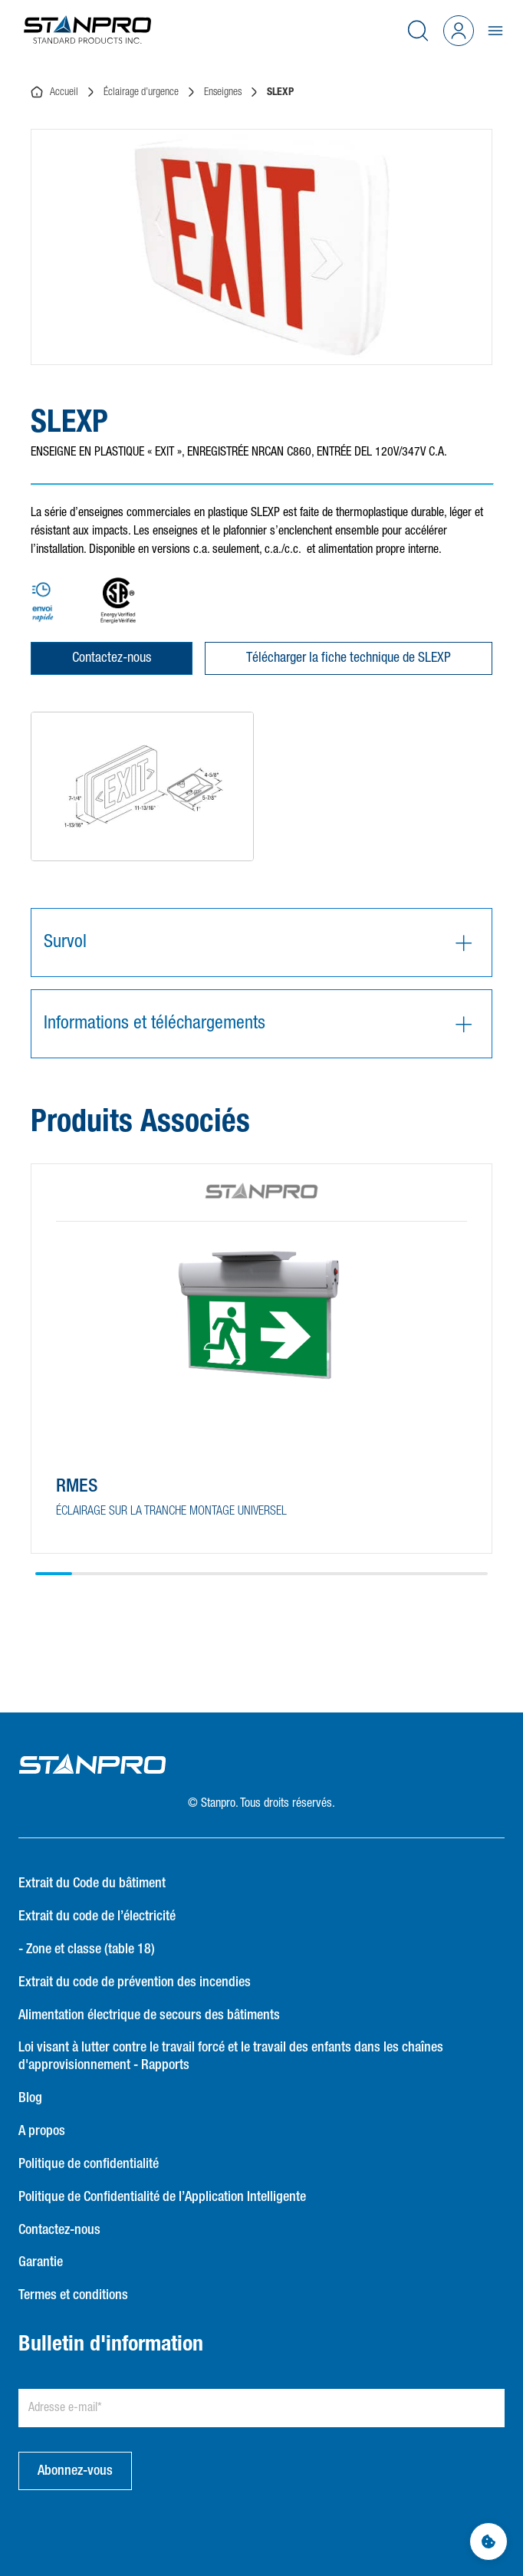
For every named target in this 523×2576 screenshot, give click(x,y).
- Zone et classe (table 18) (86, 1949)
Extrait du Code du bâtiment (92, 1883)
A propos (41, 2131)
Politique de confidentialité (88, 2164)
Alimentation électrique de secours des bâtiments (149, 2015)
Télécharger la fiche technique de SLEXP (348, 658)
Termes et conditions (73, 2295)
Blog (30, 2098)
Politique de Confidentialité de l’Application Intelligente (162, 2197)
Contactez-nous (111, 658)
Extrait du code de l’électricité (97, 1916)
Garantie (40, 2262)
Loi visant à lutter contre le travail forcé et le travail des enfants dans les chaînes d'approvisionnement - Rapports (230, 2056)
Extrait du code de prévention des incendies (134, 1982)
